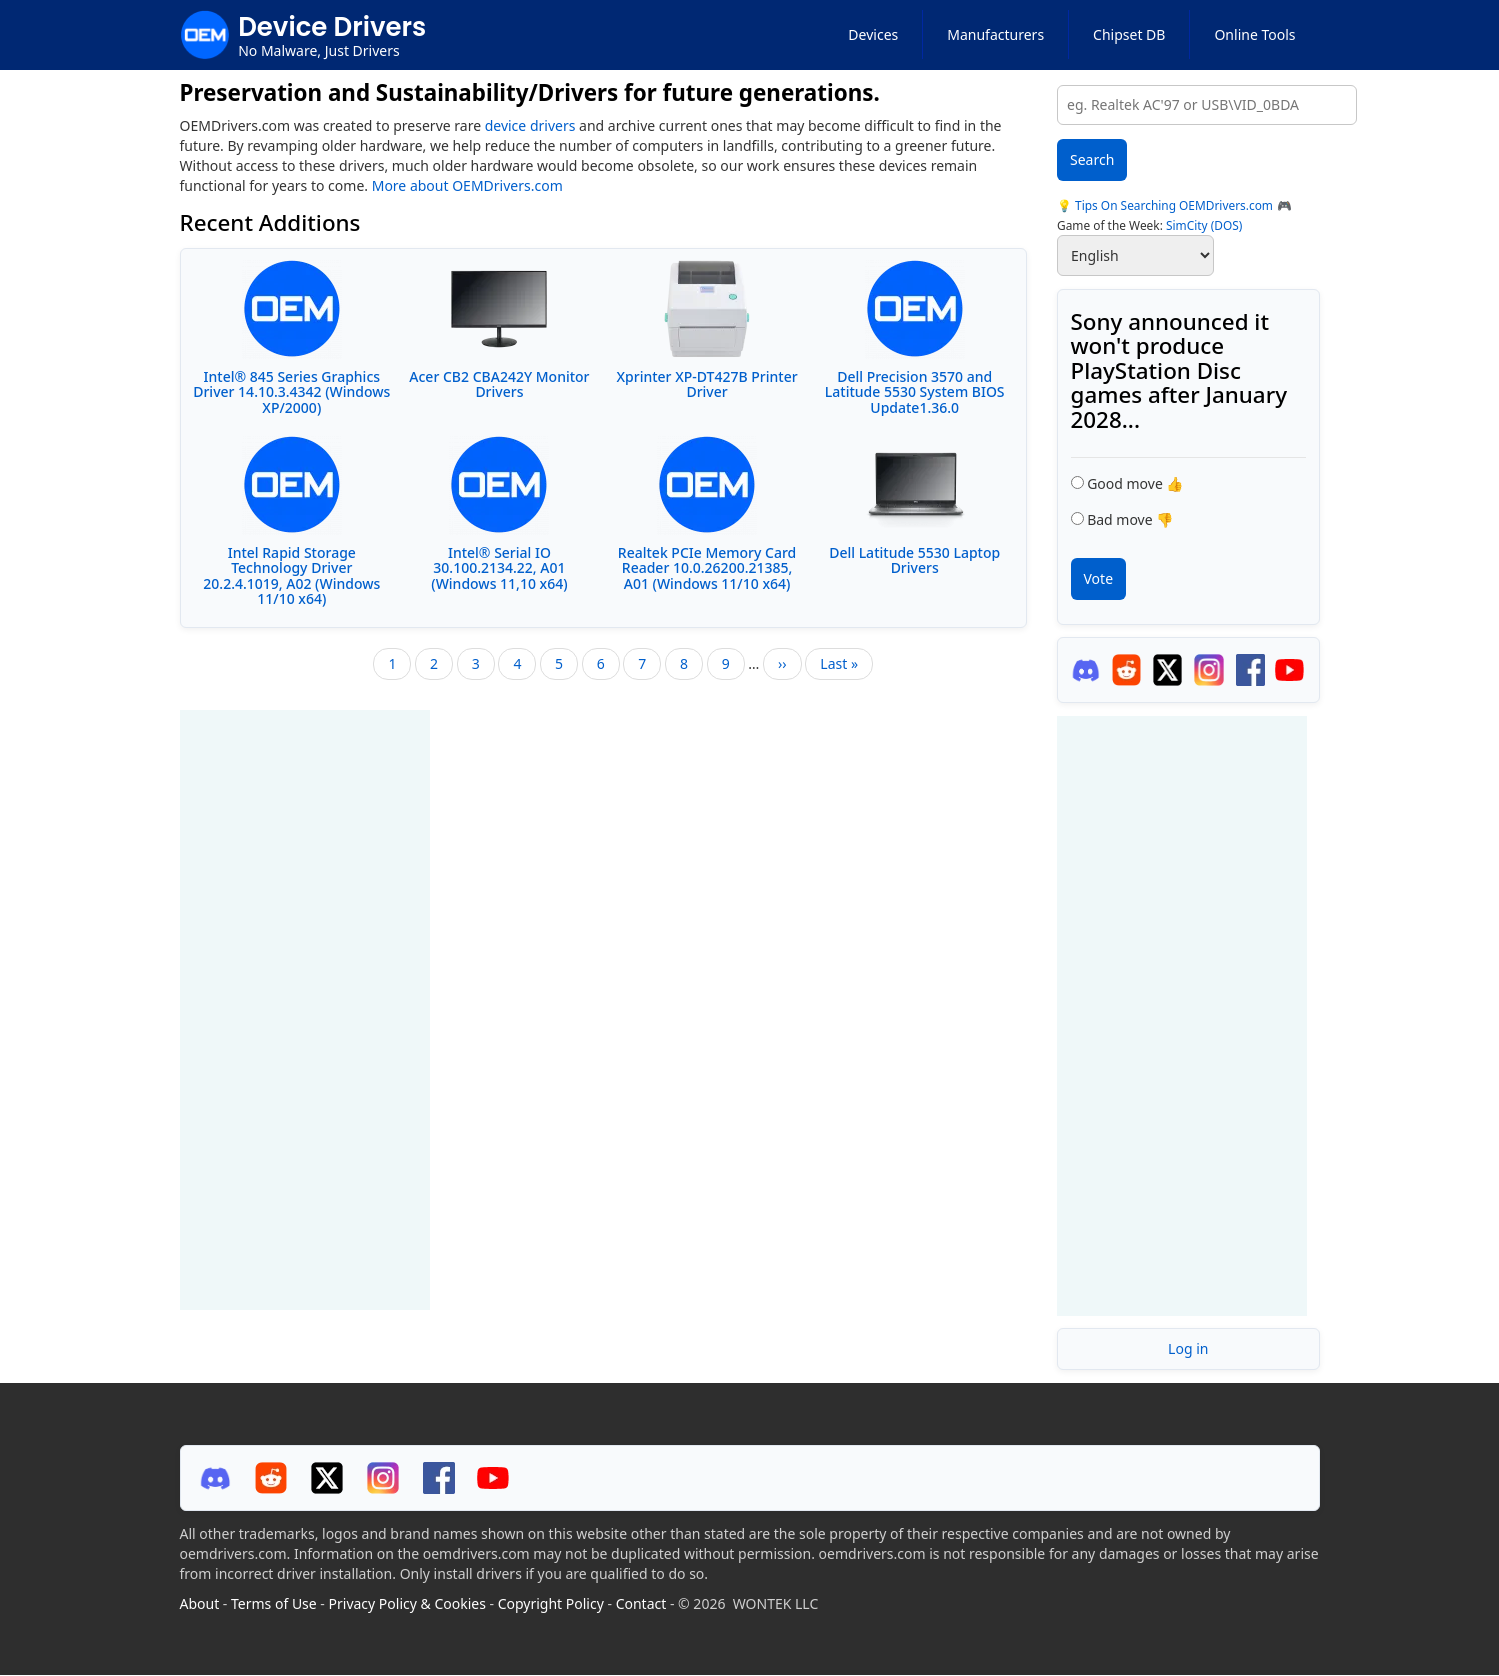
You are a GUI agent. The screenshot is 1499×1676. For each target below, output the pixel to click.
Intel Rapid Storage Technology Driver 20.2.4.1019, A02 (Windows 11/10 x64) (291, 575)
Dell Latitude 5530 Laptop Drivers (914, 560)
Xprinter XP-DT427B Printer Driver (707, 384)
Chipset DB (1129, 34)
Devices (873, 34)
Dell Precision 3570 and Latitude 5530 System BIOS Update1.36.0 (915, 392)
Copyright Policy (551, 1603)
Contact (641, 1603)
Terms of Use (274, 1603)
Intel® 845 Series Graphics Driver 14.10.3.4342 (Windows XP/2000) (291, 392)
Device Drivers (332, 27)
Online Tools (1254, 34)
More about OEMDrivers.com (467, 185)
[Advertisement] (305, 1010)
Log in (1188, 1348)
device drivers (530, 125)
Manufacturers (995, 34)
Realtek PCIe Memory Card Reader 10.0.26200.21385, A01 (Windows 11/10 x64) (707, 568)
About (200, 1603)
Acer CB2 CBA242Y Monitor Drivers (499, 384)
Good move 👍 (1135, 483)
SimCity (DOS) (1204, 225)
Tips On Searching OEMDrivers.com (1172, 205)
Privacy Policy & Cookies (407, 1603)
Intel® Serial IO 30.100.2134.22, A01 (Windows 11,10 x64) (499, 568)
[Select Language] (1135, 255)
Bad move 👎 (1130, 519)
